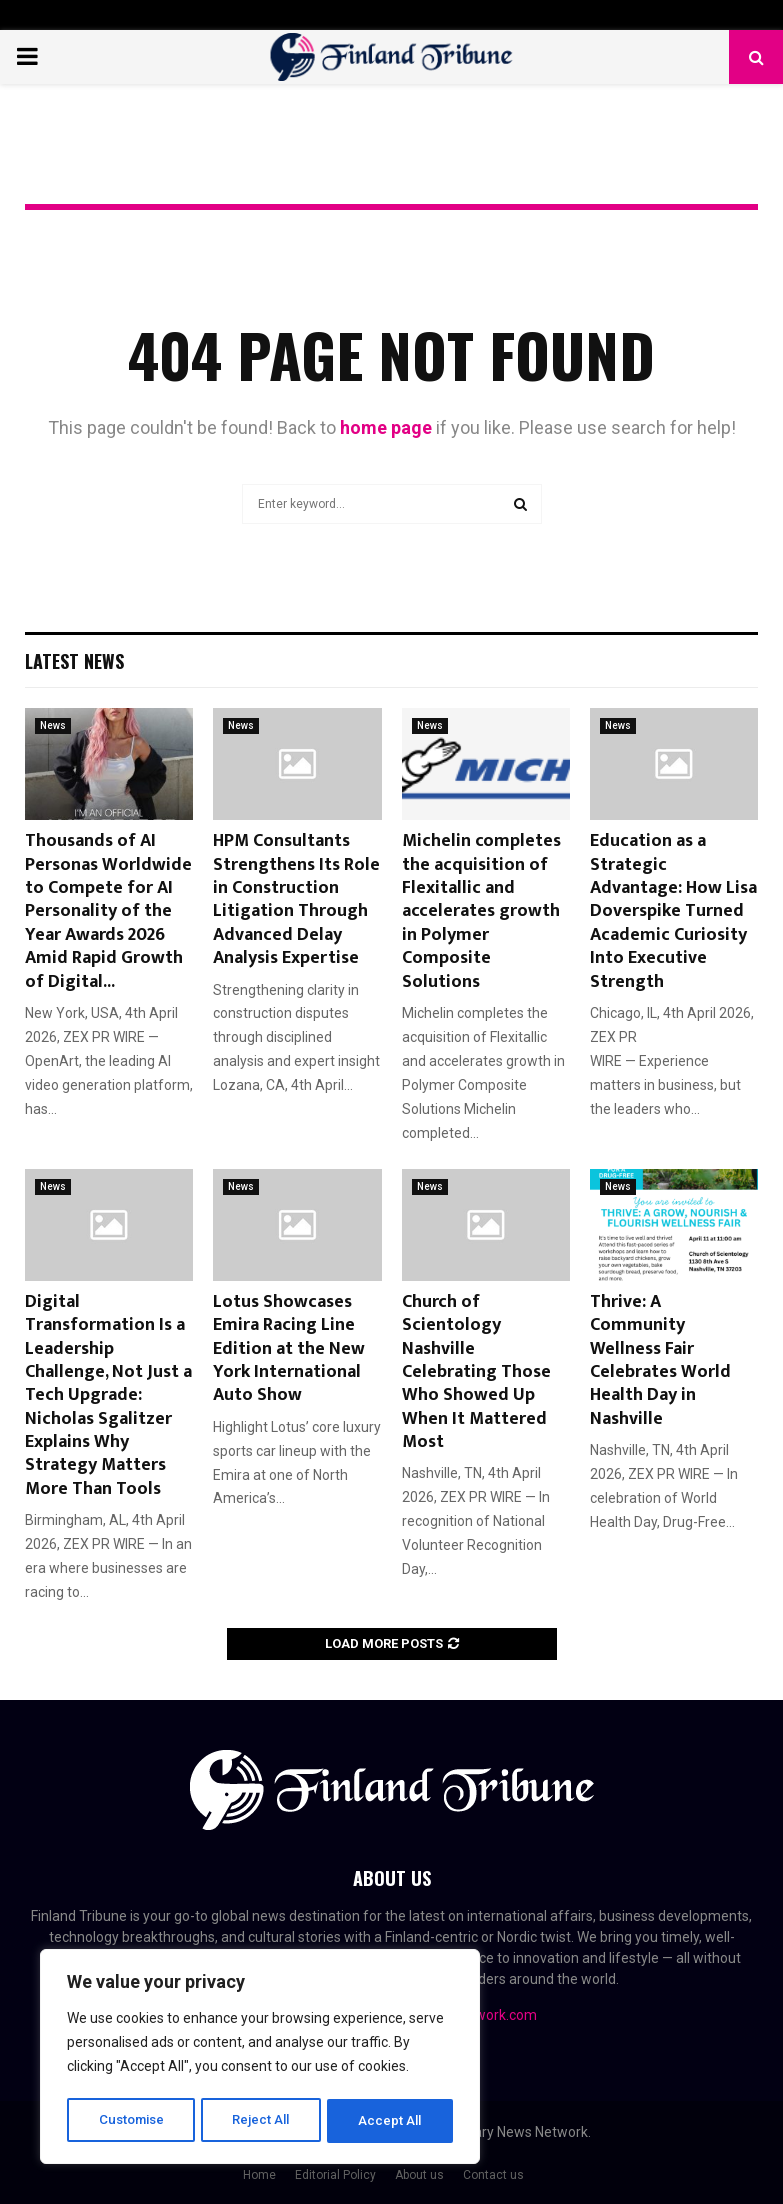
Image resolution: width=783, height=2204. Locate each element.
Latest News (74, 661)
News (53, 725)
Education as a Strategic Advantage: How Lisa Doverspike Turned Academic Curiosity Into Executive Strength (673, 911)
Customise (131, 2121)
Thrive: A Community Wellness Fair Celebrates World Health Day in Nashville (660, 1360)
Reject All (263, 2121)
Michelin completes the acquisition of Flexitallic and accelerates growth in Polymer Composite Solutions (481, 911)
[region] (260, 2059)
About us (419, 2175)
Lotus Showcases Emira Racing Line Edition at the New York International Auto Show (289, 1349)
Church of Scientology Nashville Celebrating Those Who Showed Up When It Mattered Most (476, 1372)
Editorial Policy (335, 2175)
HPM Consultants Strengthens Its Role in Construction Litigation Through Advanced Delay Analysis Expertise (296, 899)
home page (386, 427)
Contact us (493, 2175)
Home (259, 2175)
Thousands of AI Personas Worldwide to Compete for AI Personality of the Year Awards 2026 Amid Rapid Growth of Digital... (108, 911)
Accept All (391, 2121)
